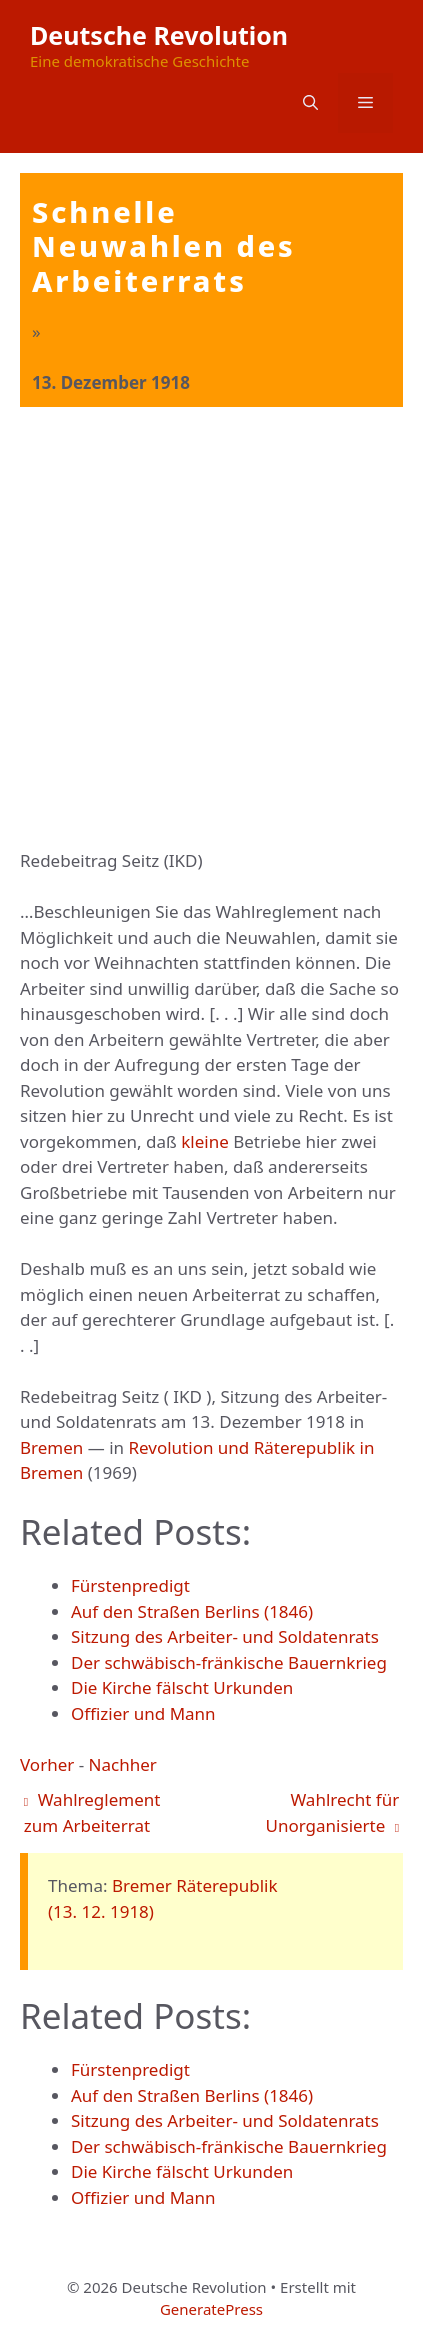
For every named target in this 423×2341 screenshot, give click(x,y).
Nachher (123, 1764)
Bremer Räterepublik (195, 1885)
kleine (205, 1141)
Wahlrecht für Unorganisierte (333, 1812)
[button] (310, 103)
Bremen (51, 1447)
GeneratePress (211, 2309)
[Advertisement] (211, 628)
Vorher (47, 1764)
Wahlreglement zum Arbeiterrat (92, 1812)
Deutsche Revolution (159, 35)
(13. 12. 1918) (101, 1911)
